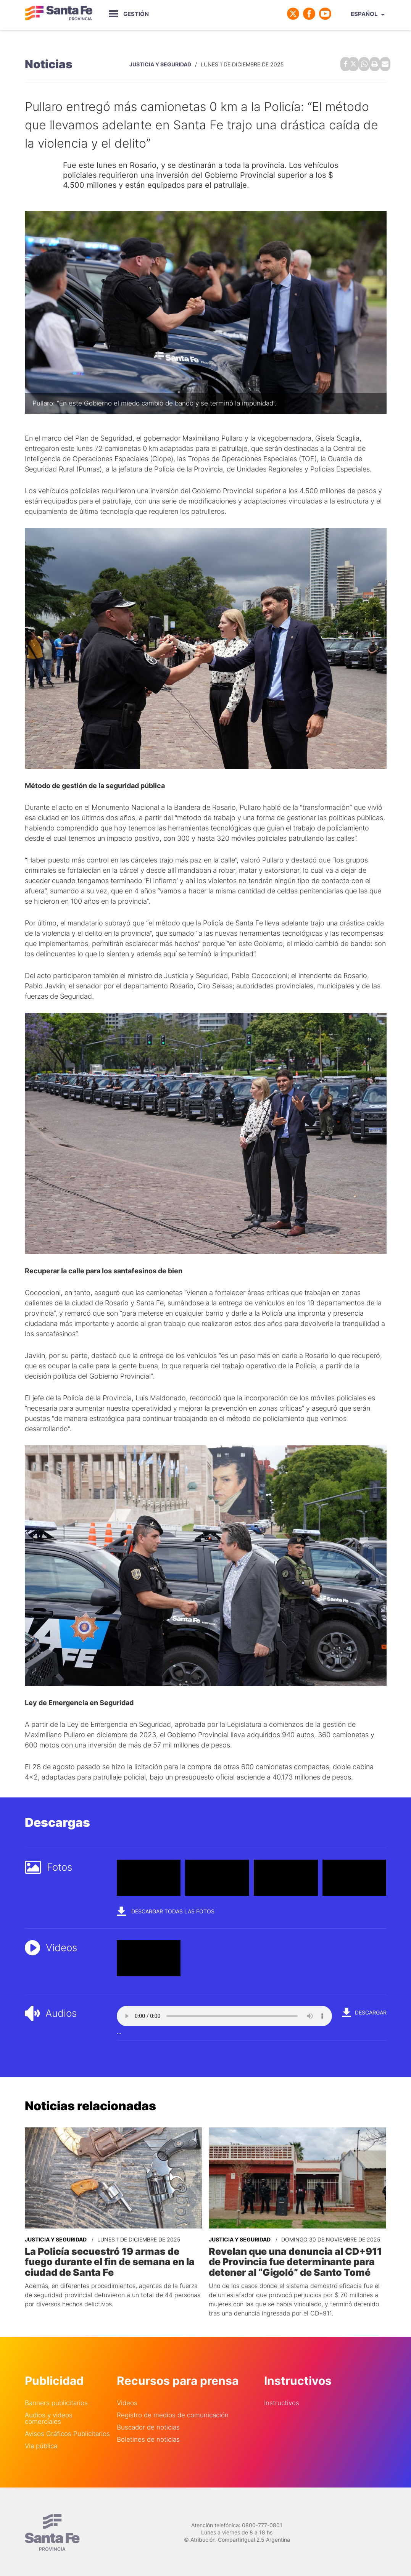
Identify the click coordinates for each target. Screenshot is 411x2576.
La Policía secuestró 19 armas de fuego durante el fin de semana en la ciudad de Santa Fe (108, 2259)
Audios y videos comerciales (49, 2415)
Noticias (49, 63)
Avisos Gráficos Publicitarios (67, 2431)
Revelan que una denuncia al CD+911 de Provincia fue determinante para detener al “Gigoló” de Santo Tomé (293, 2259)
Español (364, 14)
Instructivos (281, 2400)
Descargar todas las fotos (165, 1909)
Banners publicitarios (56, 2400)
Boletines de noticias (148, 2436)
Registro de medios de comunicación (173, 2412)
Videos (127, 2400)
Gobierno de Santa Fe (59, 14)
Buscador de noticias (148, 2424)
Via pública (41, 2443)
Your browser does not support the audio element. (224, 2014)
